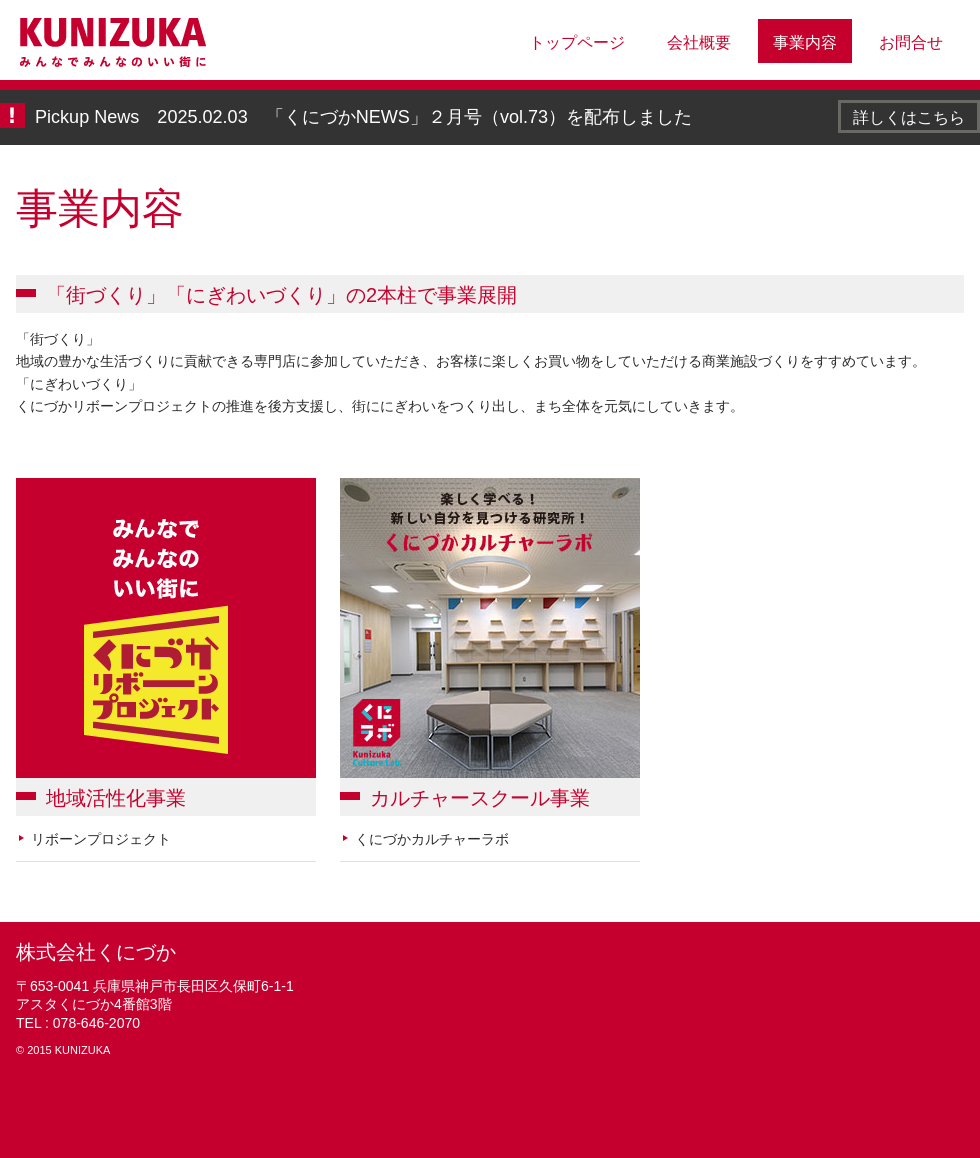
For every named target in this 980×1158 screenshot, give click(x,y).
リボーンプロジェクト (101, 839)
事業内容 (805, 42)
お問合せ (911, 42)
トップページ (577, 42)
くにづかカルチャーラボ (432, 839)
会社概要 (699, 42)
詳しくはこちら (909, 117)
